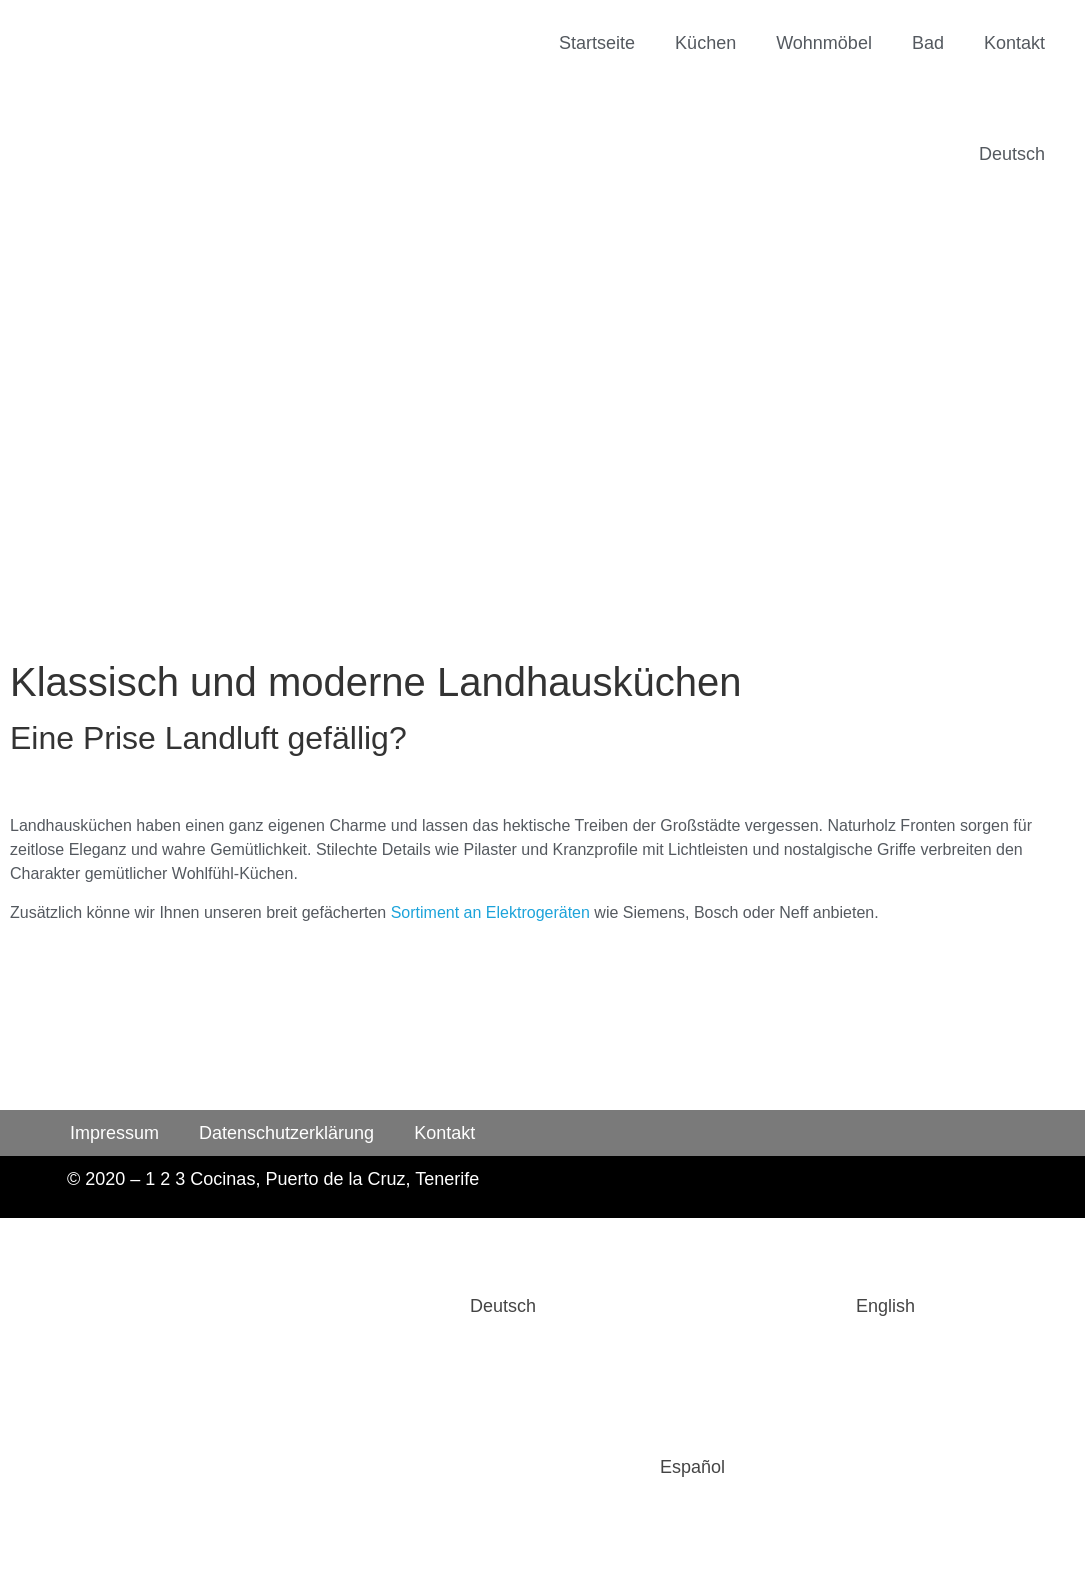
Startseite (597, 43)
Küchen (705, 43)
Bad (928, 43)
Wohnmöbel (824, 43)
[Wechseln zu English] (735, 1306)
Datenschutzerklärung (286, 1133)
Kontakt (1014, 43)
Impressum (114, 1133)
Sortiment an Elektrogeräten (490, 912)
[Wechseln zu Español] (542, 1467)
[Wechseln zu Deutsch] (353, 1306)
